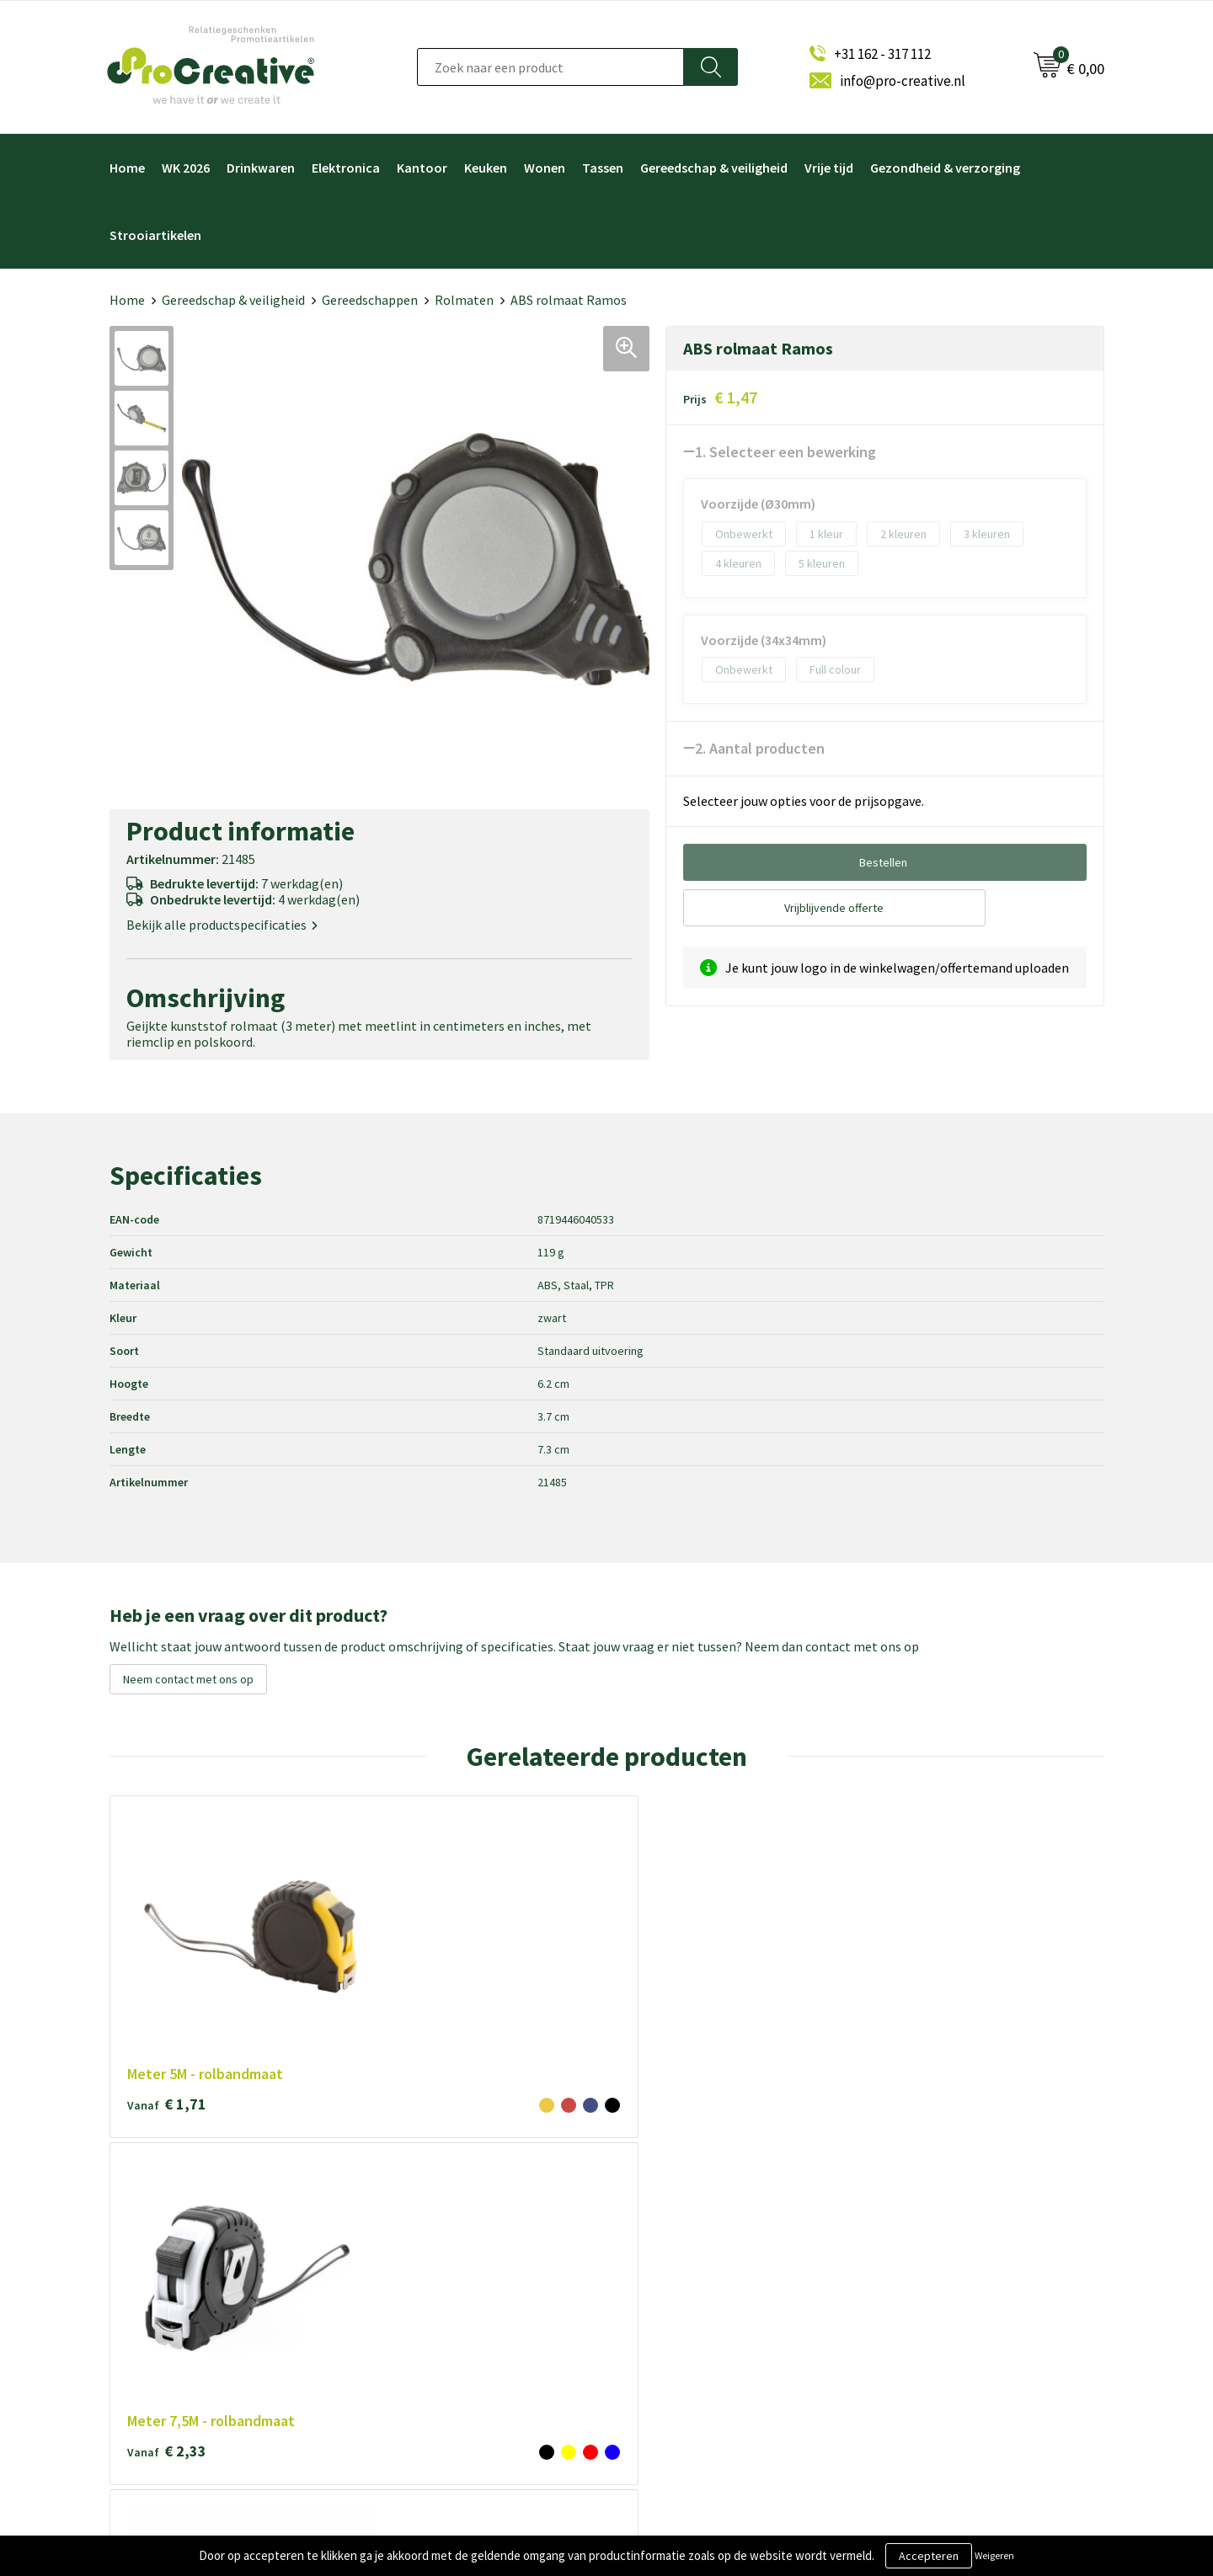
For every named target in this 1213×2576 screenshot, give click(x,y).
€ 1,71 (166, 1939)
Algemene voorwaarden (443, 2251)
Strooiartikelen (155, 235)
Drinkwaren (261, 167)
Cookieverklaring (424, 2278)
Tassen (602, 167)
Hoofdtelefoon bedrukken (697, 2334)
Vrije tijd (828, 167)
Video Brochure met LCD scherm (713, 2223)
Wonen (544, 167)
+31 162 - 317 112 (882, 54)
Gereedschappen (370, 299)
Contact (402, 2362)
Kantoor (422, 167)
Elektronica (346, 167)
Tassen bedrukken (676, 2389)
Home (127, 167)
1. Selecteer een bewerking (785, 451)
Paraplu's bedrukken (681, 2362)
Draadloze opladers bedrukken (708, 2251)
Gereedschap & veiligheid (714, 167)
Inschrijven (920, 2295)
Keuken (485, 167)
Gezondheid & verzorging (945, 167)
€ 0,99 (962, 1939)
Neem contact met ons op (188, 1679)
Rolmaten (464, 299)
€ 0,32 (564, 1939)
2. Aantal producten (760, 748)
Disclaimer (408, 2334)
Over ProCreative (426, 2223)
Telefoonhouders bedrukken (703, 2278)
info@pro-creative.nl (902, 81)
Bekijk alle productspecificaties (222, 925)
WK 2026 (186, 167)
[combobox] (550, 67)
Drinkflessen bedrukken (691, 2306)
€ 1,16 (763, 1958)
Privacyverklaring (425, 2306)
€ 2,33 (365, 1958)
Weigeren (994, 2555)
